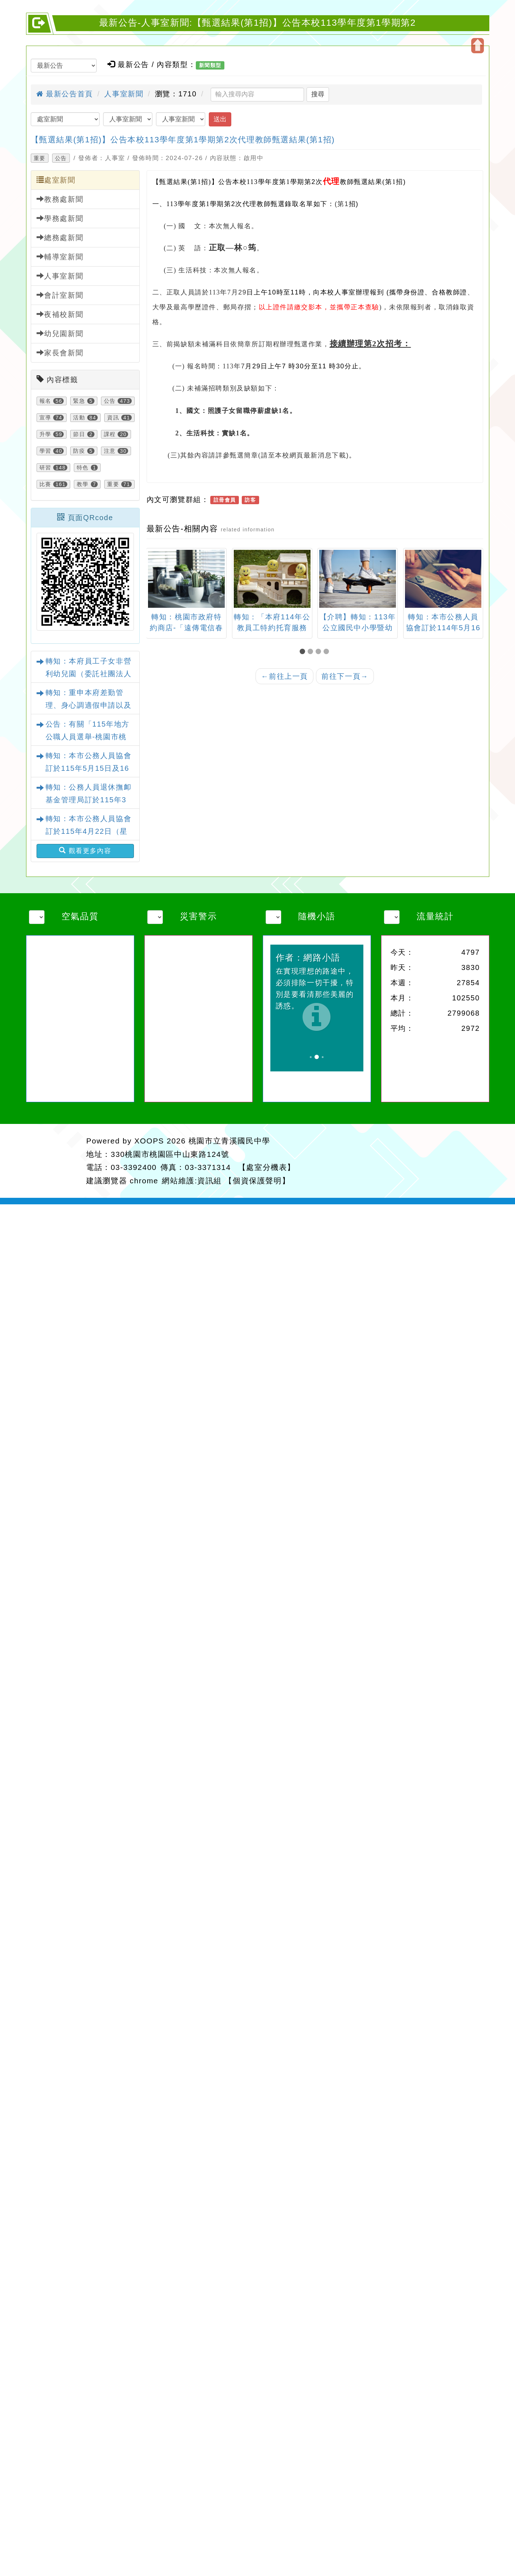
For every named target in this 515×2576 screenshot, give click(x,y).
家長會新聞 (60, 352)
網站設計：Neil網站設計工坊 (54, 1161)
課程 (110, 434)
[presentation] (155, 579)
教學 (83, 484)
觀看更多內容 (85, 850)
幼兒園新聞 (60, 333)
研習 (45, 468)
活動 (79, 418)
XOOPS (149, 1141)
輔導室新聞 (60, 256)
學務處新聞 (60, 218)
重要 (40, 158)
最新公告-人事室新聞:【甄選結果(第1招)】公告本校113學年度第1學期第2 (257, 23)
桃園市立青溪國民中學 (229, 1141)
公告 (61, 158)
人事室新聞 (123, 94)
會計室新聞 (60, 295)
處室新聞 (56, 180)
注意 (110, 451)
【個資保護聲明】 (257, 1180)
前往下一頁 (344, 676)
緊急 (79, 401)
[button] (304, 651)
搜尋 (317, 94)
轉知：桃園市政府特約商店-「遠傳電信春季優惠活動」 (259, 628)
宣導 (45, 418)
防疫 (79, 451)
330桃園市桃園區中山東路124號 (170, 1154)
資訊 (113, 418)
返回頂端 (465, 1160)
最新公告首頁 (64, 94)
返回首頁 (410, 1160)
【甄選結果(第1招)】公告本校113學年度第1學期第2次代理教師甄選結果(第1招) (183, 139)
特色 (83, 468)
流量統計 (435, 916)
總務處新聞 (60, 237)
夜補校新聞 (60, 314)
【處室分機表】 (266, 1167)
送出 (220, 119)
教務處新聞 (60, 199)
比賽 (45, 484)
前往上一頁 (284, 676)
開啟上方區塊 (477, 45)
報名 (45, 401)
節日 (79, 434)
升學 (45, 434)
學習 (45, 451)
